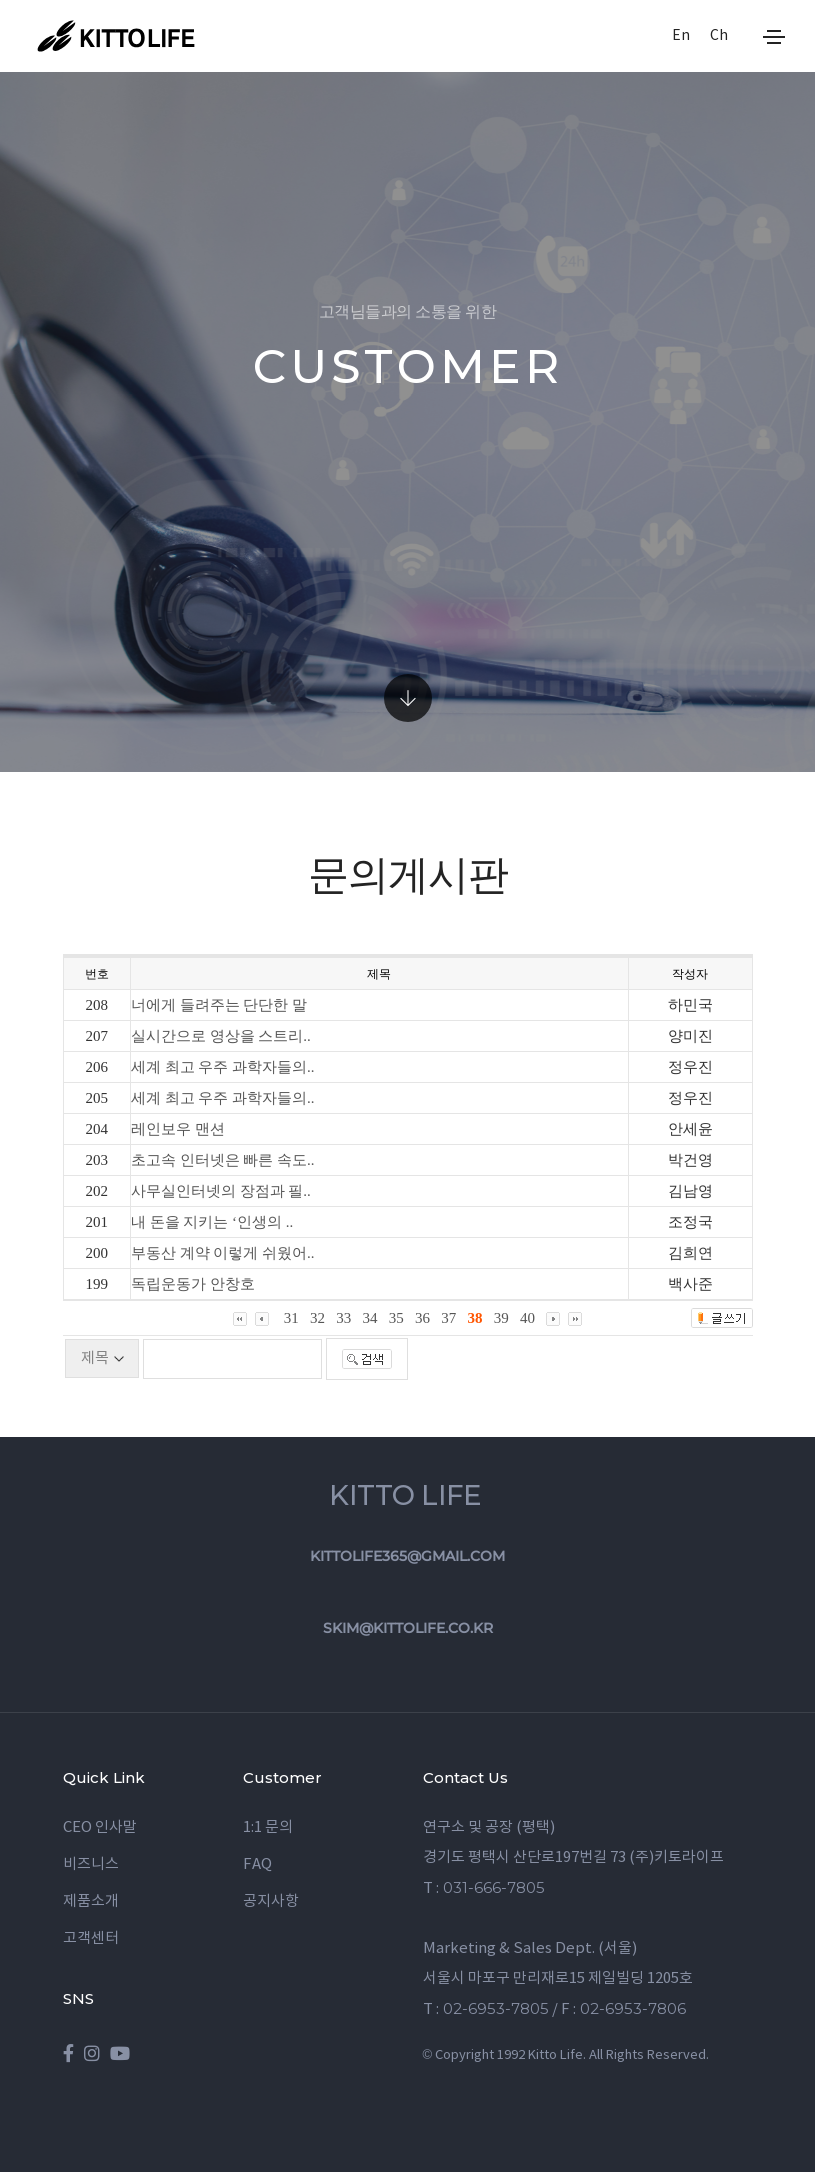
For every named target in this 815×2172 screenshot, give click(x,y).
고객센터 (91, 1938)
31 (291, 1318)
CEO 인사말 (100, 1827)
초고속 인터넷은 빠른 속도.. (223, 1160)
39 (501, 1318)
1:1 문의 (268, 1827)
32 (317, 1318)
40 (527, 1318)
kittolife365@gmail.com (407, 1556)
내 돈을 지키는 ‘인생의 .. (212, 1222)
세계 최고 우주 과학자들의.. (223, 1067)
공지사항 (271, 1901)
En (681, 36)
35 (396, 1318)
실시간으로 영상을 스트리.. (221, 1036)
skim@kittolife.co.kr (408, 1628)
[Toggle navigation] (774, 37)
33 (343, 1318)
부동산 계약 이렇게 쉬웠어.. (223, 1253)
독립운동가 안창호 (193, 1284)
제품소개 (91, 1901)
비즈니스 (91, 1864)
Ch (719, 36)
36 (422, 1318)
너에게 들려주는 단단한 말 (219, 1005)
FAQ (257, 1864)
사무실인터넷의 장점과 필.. (221, 1191)
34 (370, 1318)
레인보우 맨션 (178, 1129)
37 (448, 1318)
